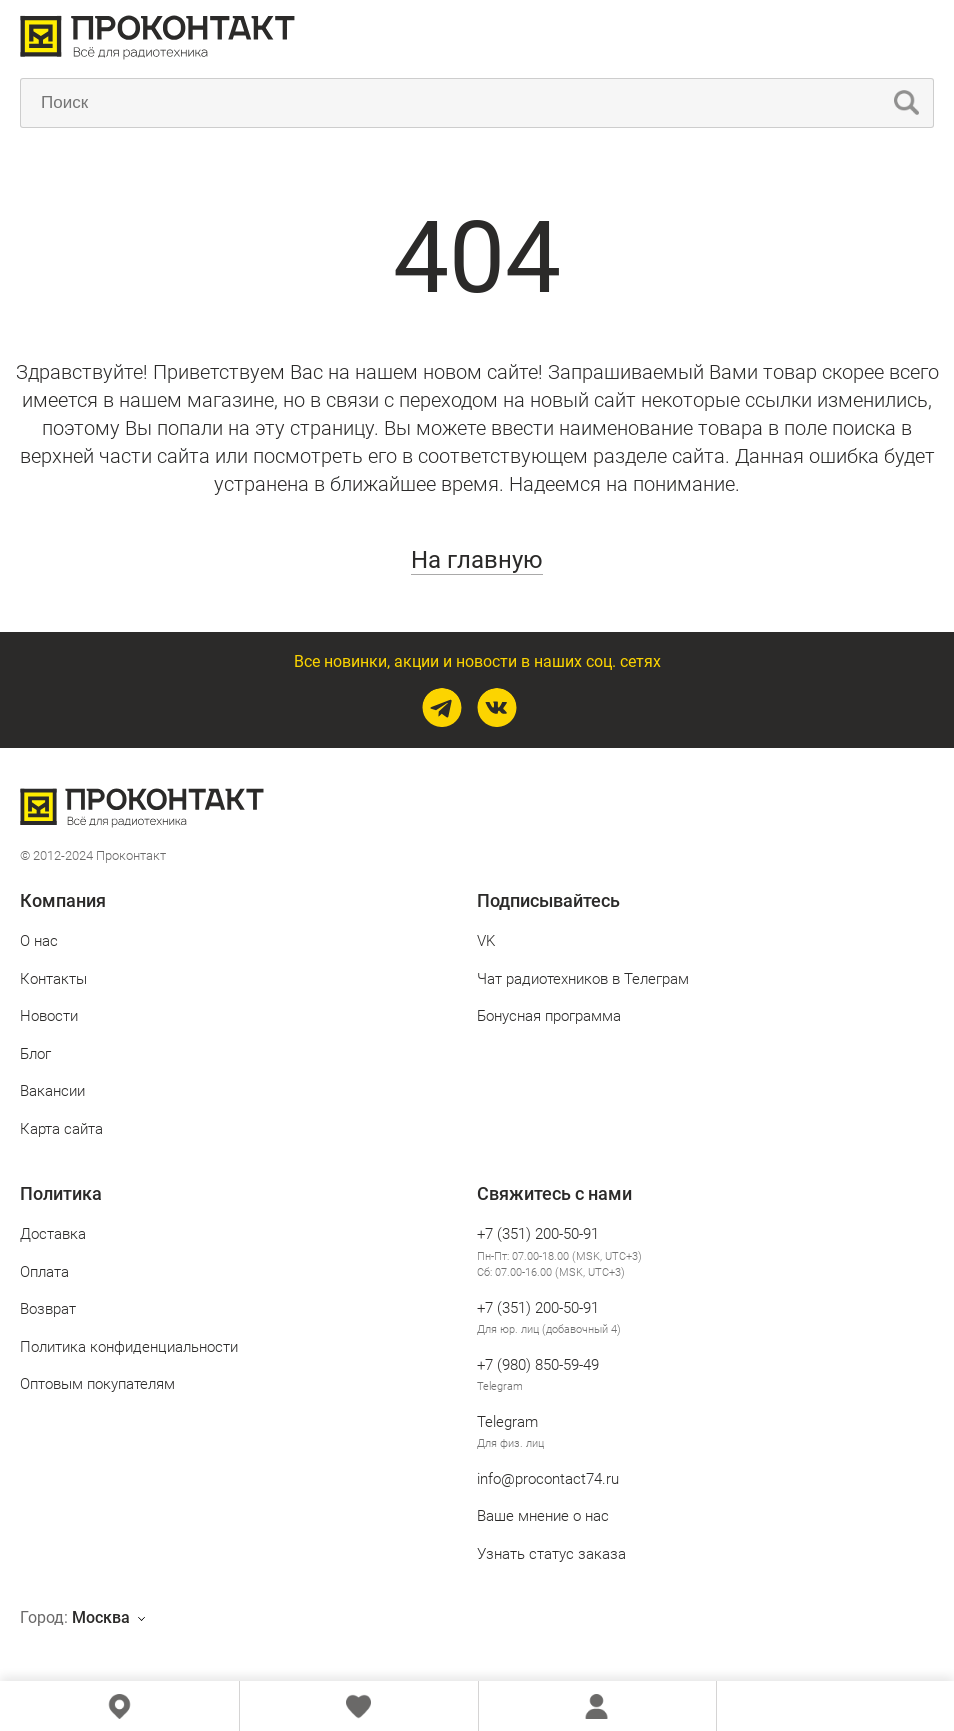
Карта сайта (61, 1129)
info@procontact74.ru (548, 1479)
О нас (39, 941)
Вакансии (52, 1091)
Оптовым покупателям (97, 1384)
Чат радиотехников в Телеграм (583, 979)
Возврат (48, 1309)
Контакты (53, 979)
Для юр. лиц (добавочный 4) (549, 1329)
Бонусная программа (549, 1016)
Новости (49, 1016)
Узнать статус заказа (551, 1554)
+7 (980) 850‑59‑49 (538, 1365)
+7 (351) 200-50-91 (538, 1234)
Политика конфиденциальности (129, 1347)
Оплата (44, 1272)
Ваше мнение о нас (543, 1516)
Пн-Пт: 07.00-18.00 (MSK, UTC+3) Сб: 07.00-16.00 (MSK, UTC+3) (559, 1265)
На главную (477, 560)
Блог (35, 1054)
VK (486, 941)
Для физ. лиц (510, 1443)
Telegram (500, 1386)
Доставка (53, 1234)
